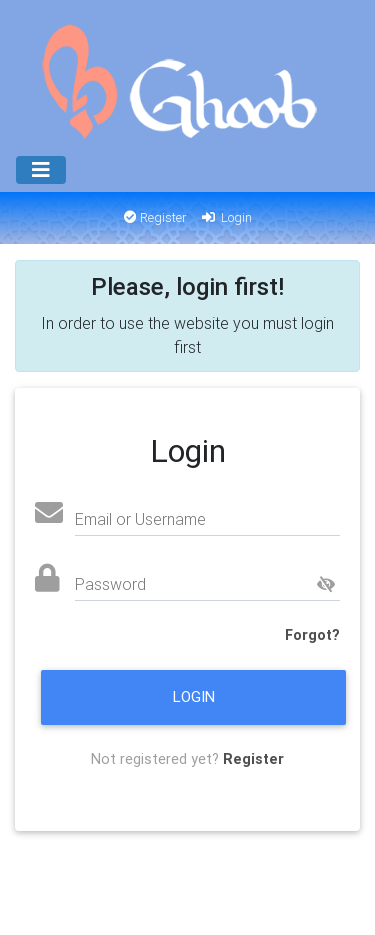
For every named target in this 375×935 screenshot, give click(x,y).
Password (110, 584)
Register (155, 217)
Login (225, 217)
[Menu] (41, 170)
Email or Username (140, 519)
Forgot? (312, 635)
